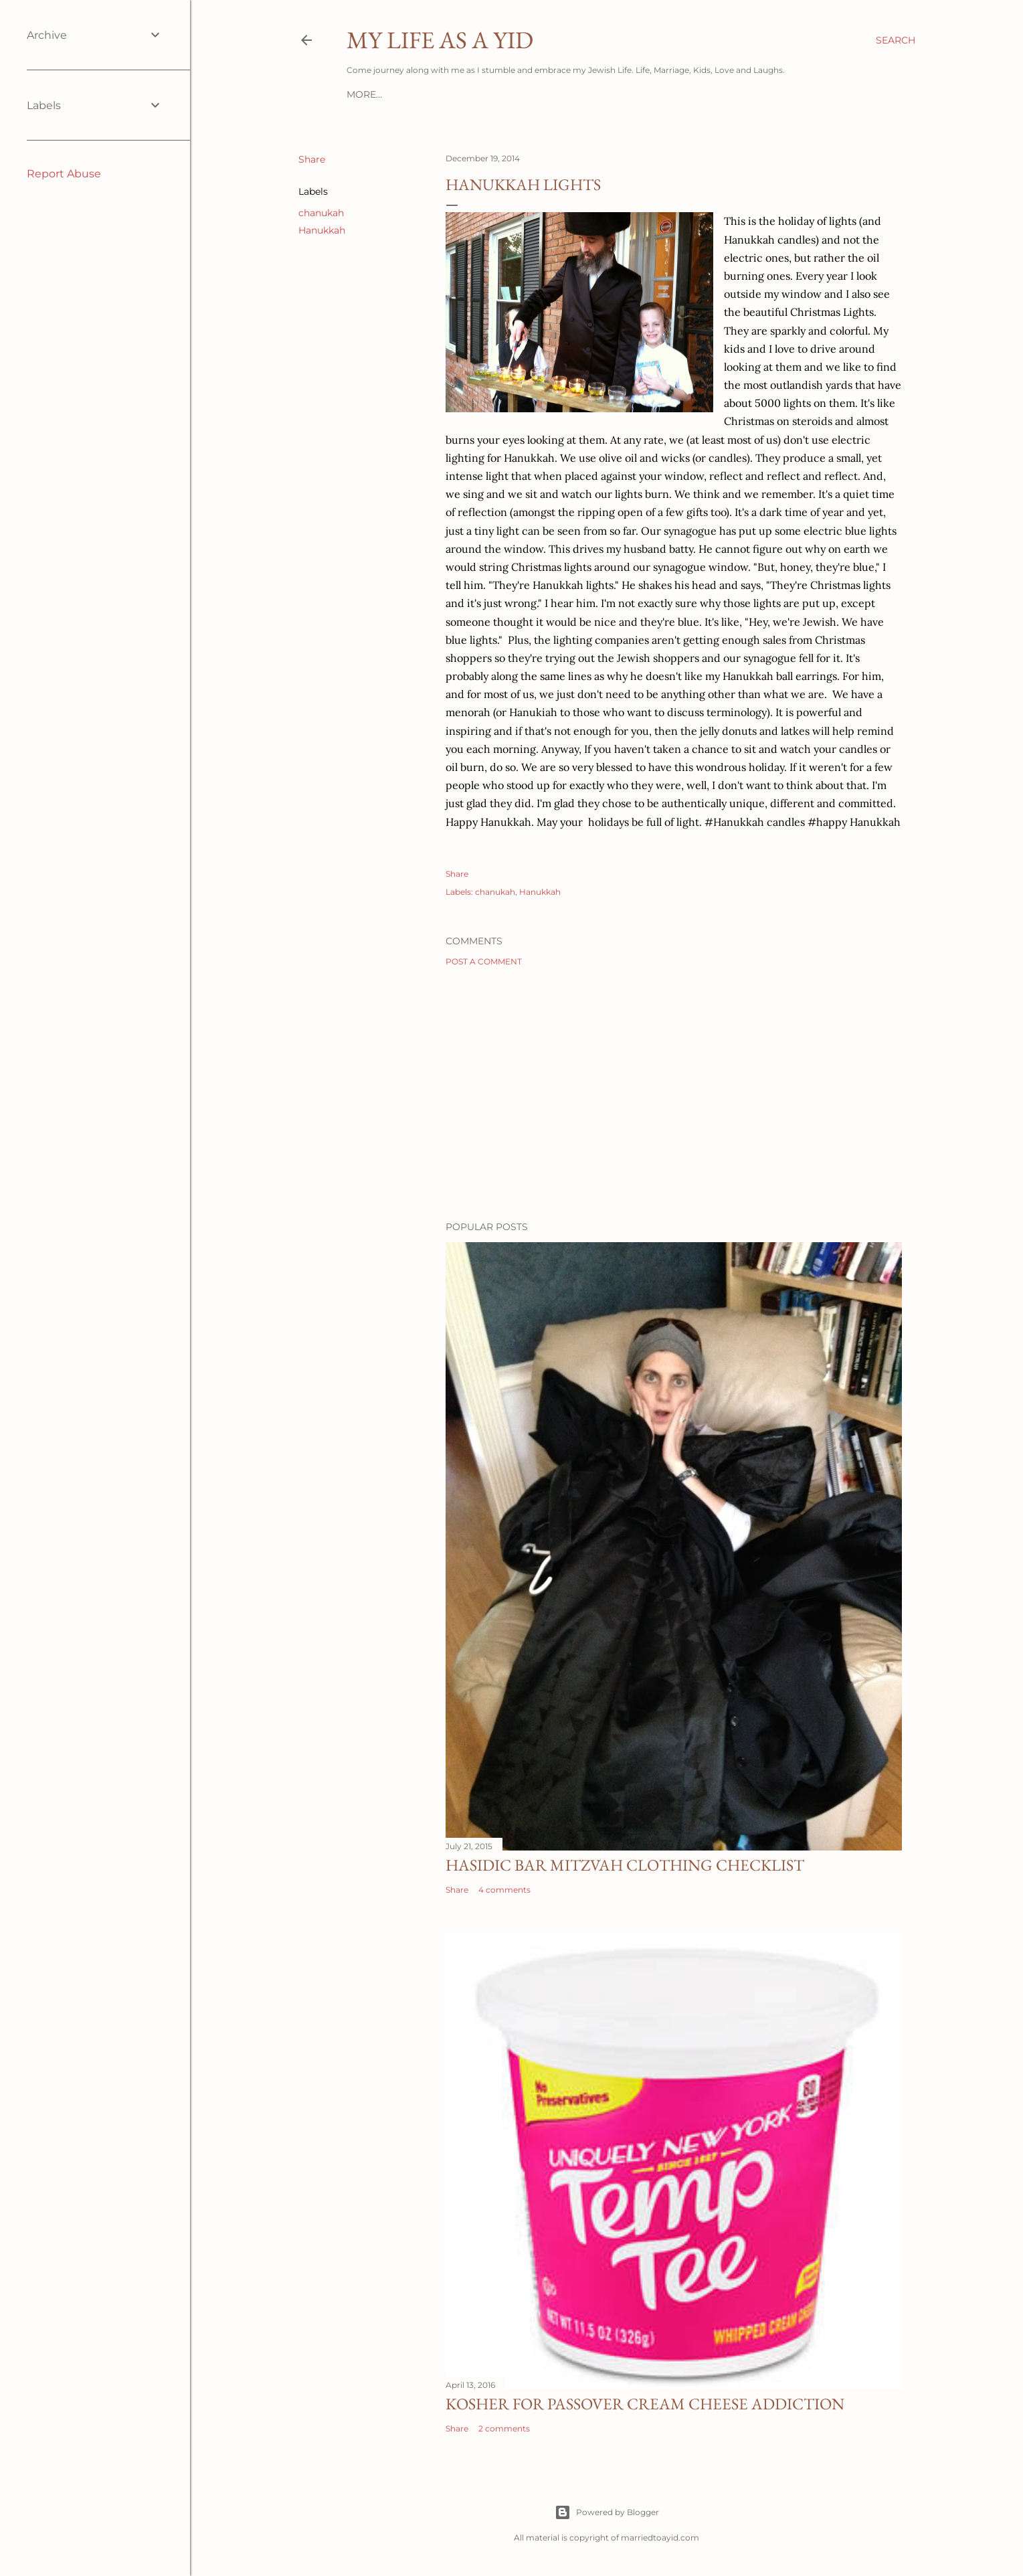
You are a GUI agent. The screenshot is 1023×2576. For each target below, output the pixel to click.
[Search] (895, 40)
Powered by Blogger (607, 2512)
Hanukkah (321, 230)
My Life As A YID (440, 40)
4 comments (504, 1890)
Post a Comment (484, 961)
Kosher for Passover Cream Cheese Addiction (645, 2403)
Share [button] (311, 159)
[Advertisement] (674, 1093)
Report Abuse (64, 173)
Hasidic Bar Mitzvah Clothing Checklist (625, 1865)
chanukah (321, 213)
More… (364, 94)
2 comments (504, 2428)
